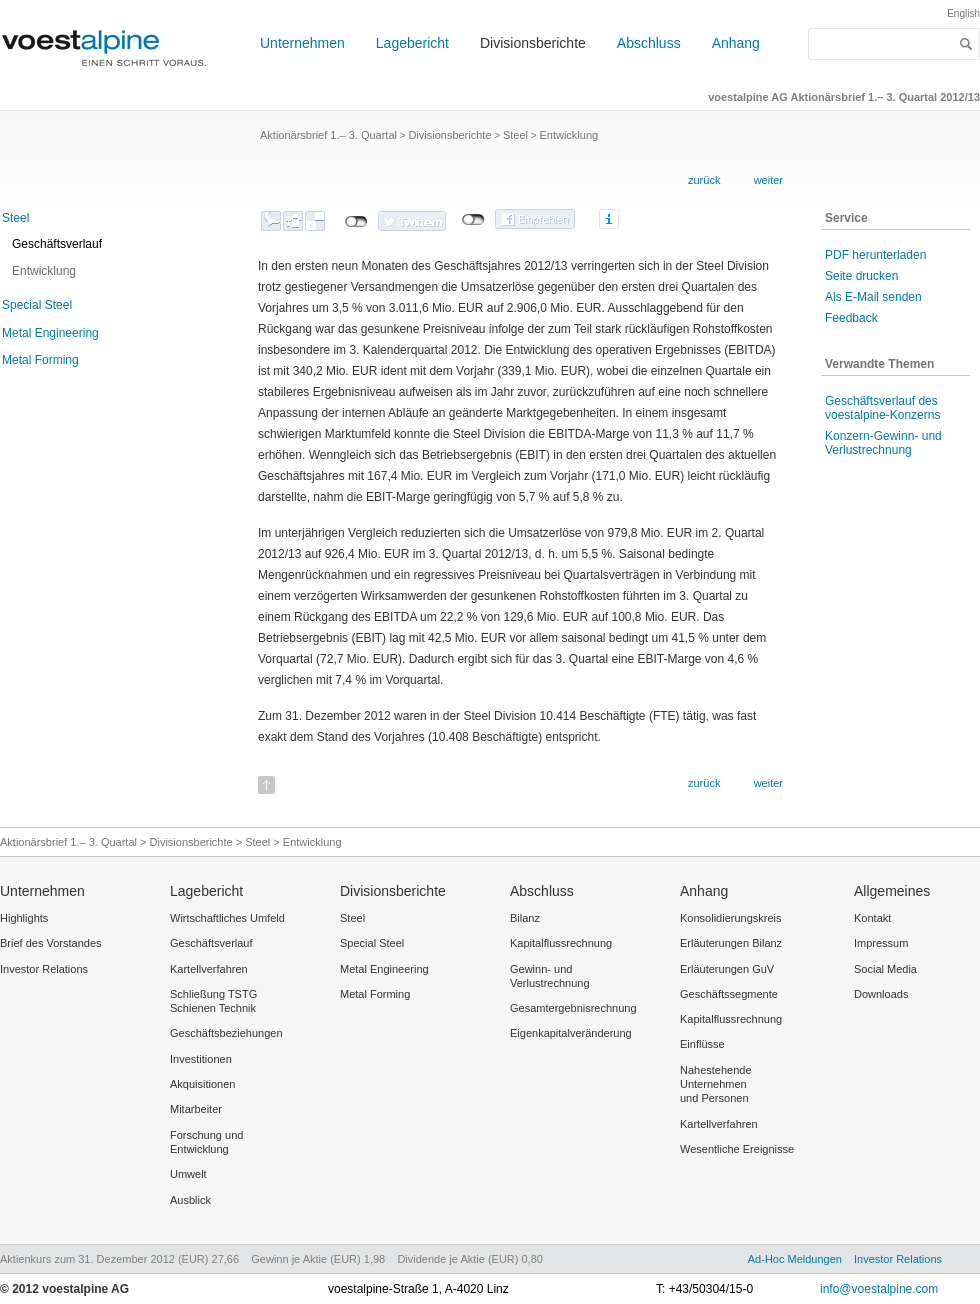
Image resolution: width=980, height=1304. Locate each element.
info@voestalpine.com (879, 1289)
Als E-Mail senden (873, 297)
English (963, 13)
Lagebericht (412, 43)
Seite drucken (861, 276)
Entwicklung (44, 271)
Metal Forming (40, 360)
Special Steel (37, 305)
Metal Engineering (50, 333)
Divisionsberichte (533, 43)
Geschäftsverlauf (57, 244)
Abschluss (649, 43)
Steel (15, 218)
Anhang (736, 43)
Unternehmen (302, 43)
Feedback (851, 318)
